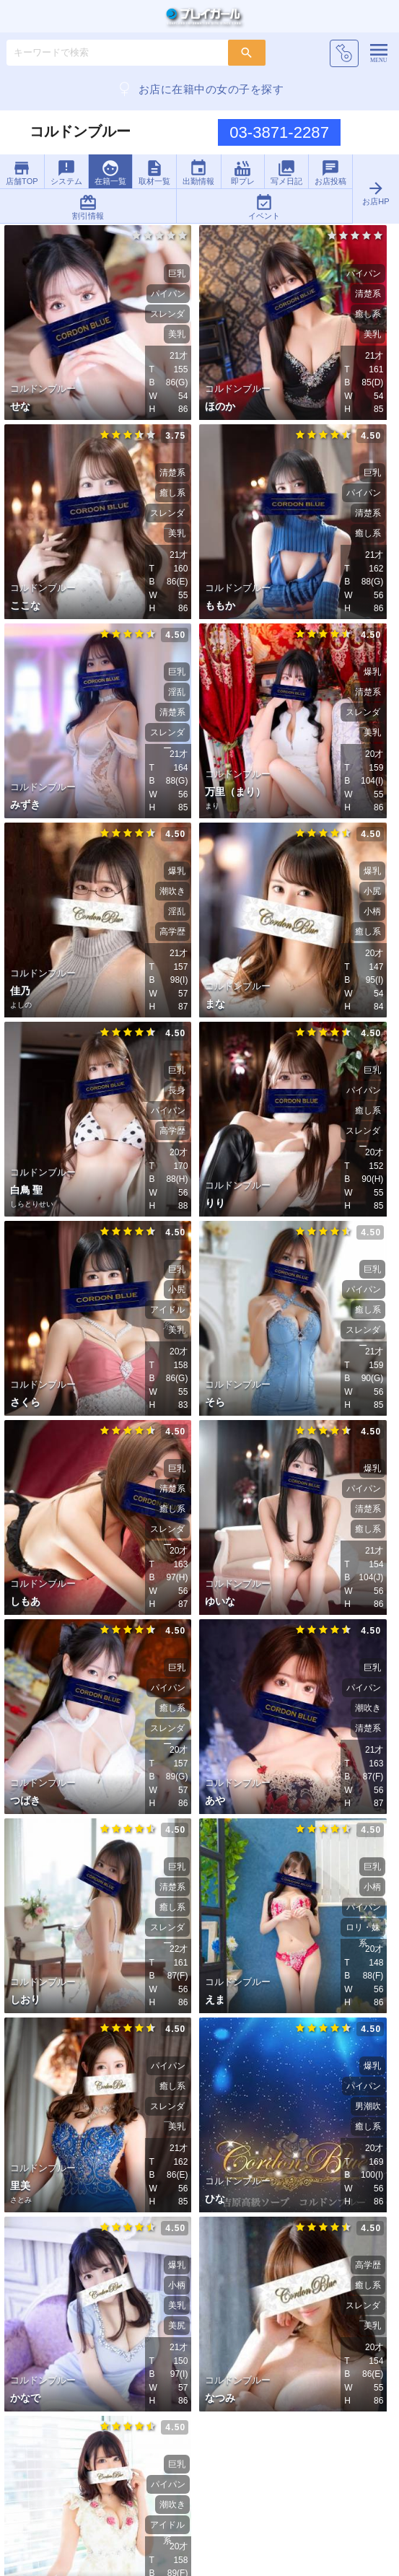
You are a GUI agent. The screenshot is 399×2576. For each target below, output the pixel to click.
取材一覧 (154, 172)
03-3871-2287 (279, 132)
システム (66, 172)
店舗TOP (22, 172)
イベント (264, 206)
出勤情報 (198, 172)
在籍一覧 (110, 172)
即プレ (243, 172)
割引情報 (88, 206)
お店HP (375, 192)
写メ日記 (286, 172)
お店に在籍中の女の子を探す (199, 89)
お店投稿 (330, 172)
